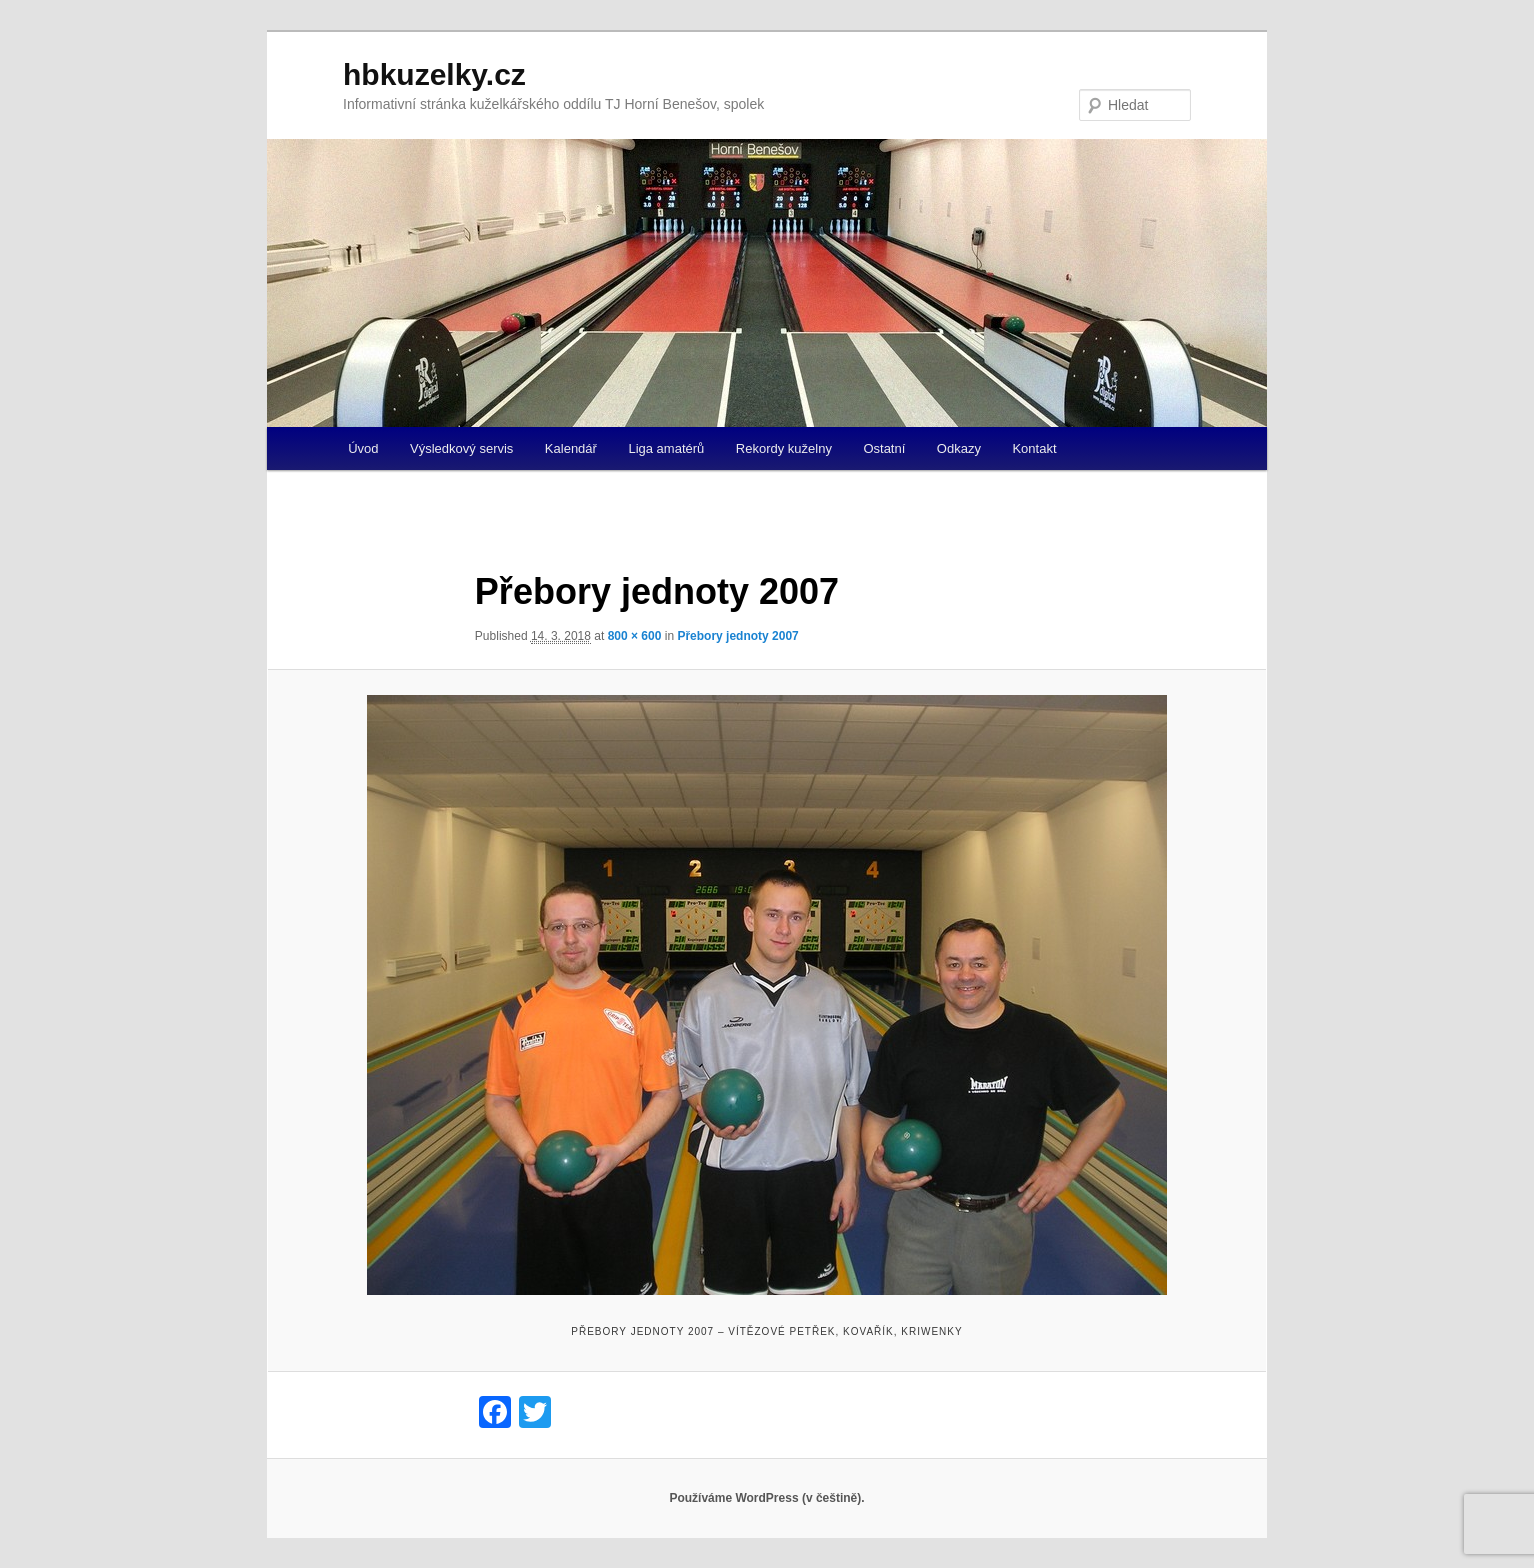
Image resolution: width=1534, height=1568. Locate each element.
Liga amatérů (666, 448)
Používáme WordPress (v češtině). (766, 1498)
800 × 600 (635, 636)
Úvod (363, 448)
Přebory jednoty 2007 (737, 636)
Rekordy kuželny (784, 448)
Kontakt (1034, 448)
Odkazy (959, 448)
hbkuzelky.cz (434, 74)
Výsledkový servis (461, 448)
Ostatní (884, 448)
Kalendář (571, 448)
